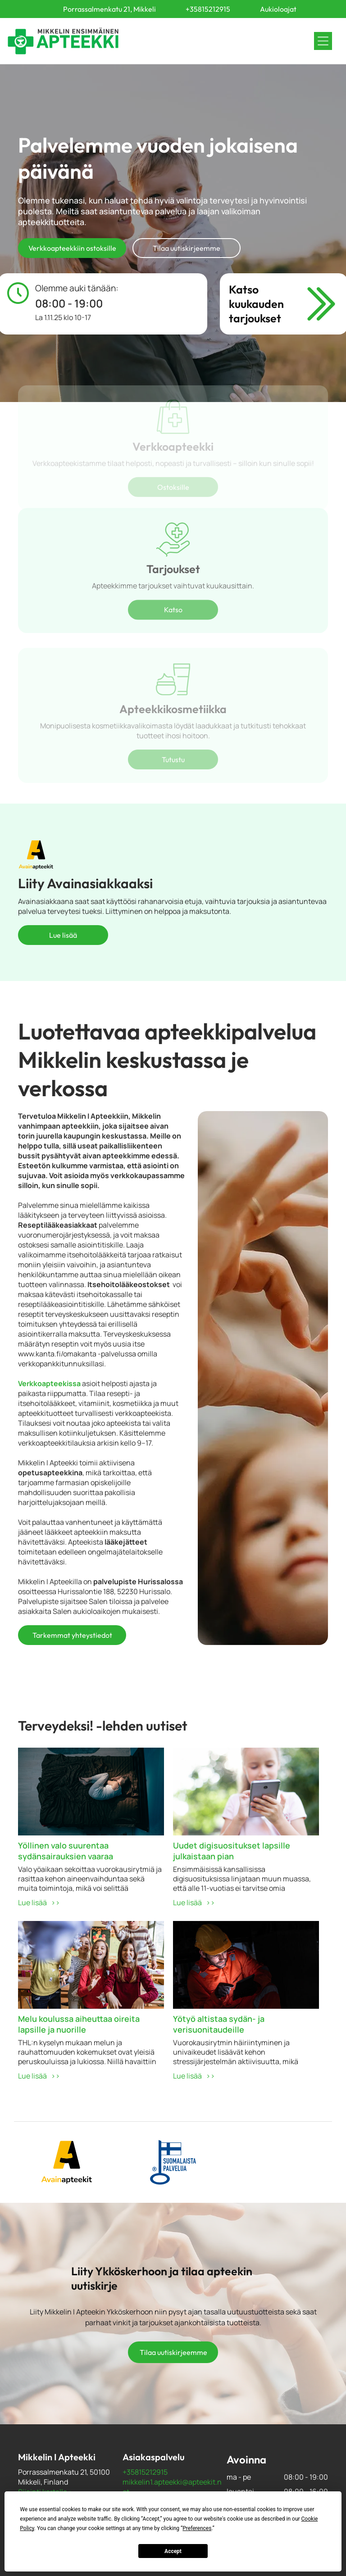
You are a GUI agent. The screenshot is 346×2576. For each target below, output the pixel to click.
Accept (173, 2551)
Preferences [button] (196, 2528)
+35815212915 (145, 2472)
